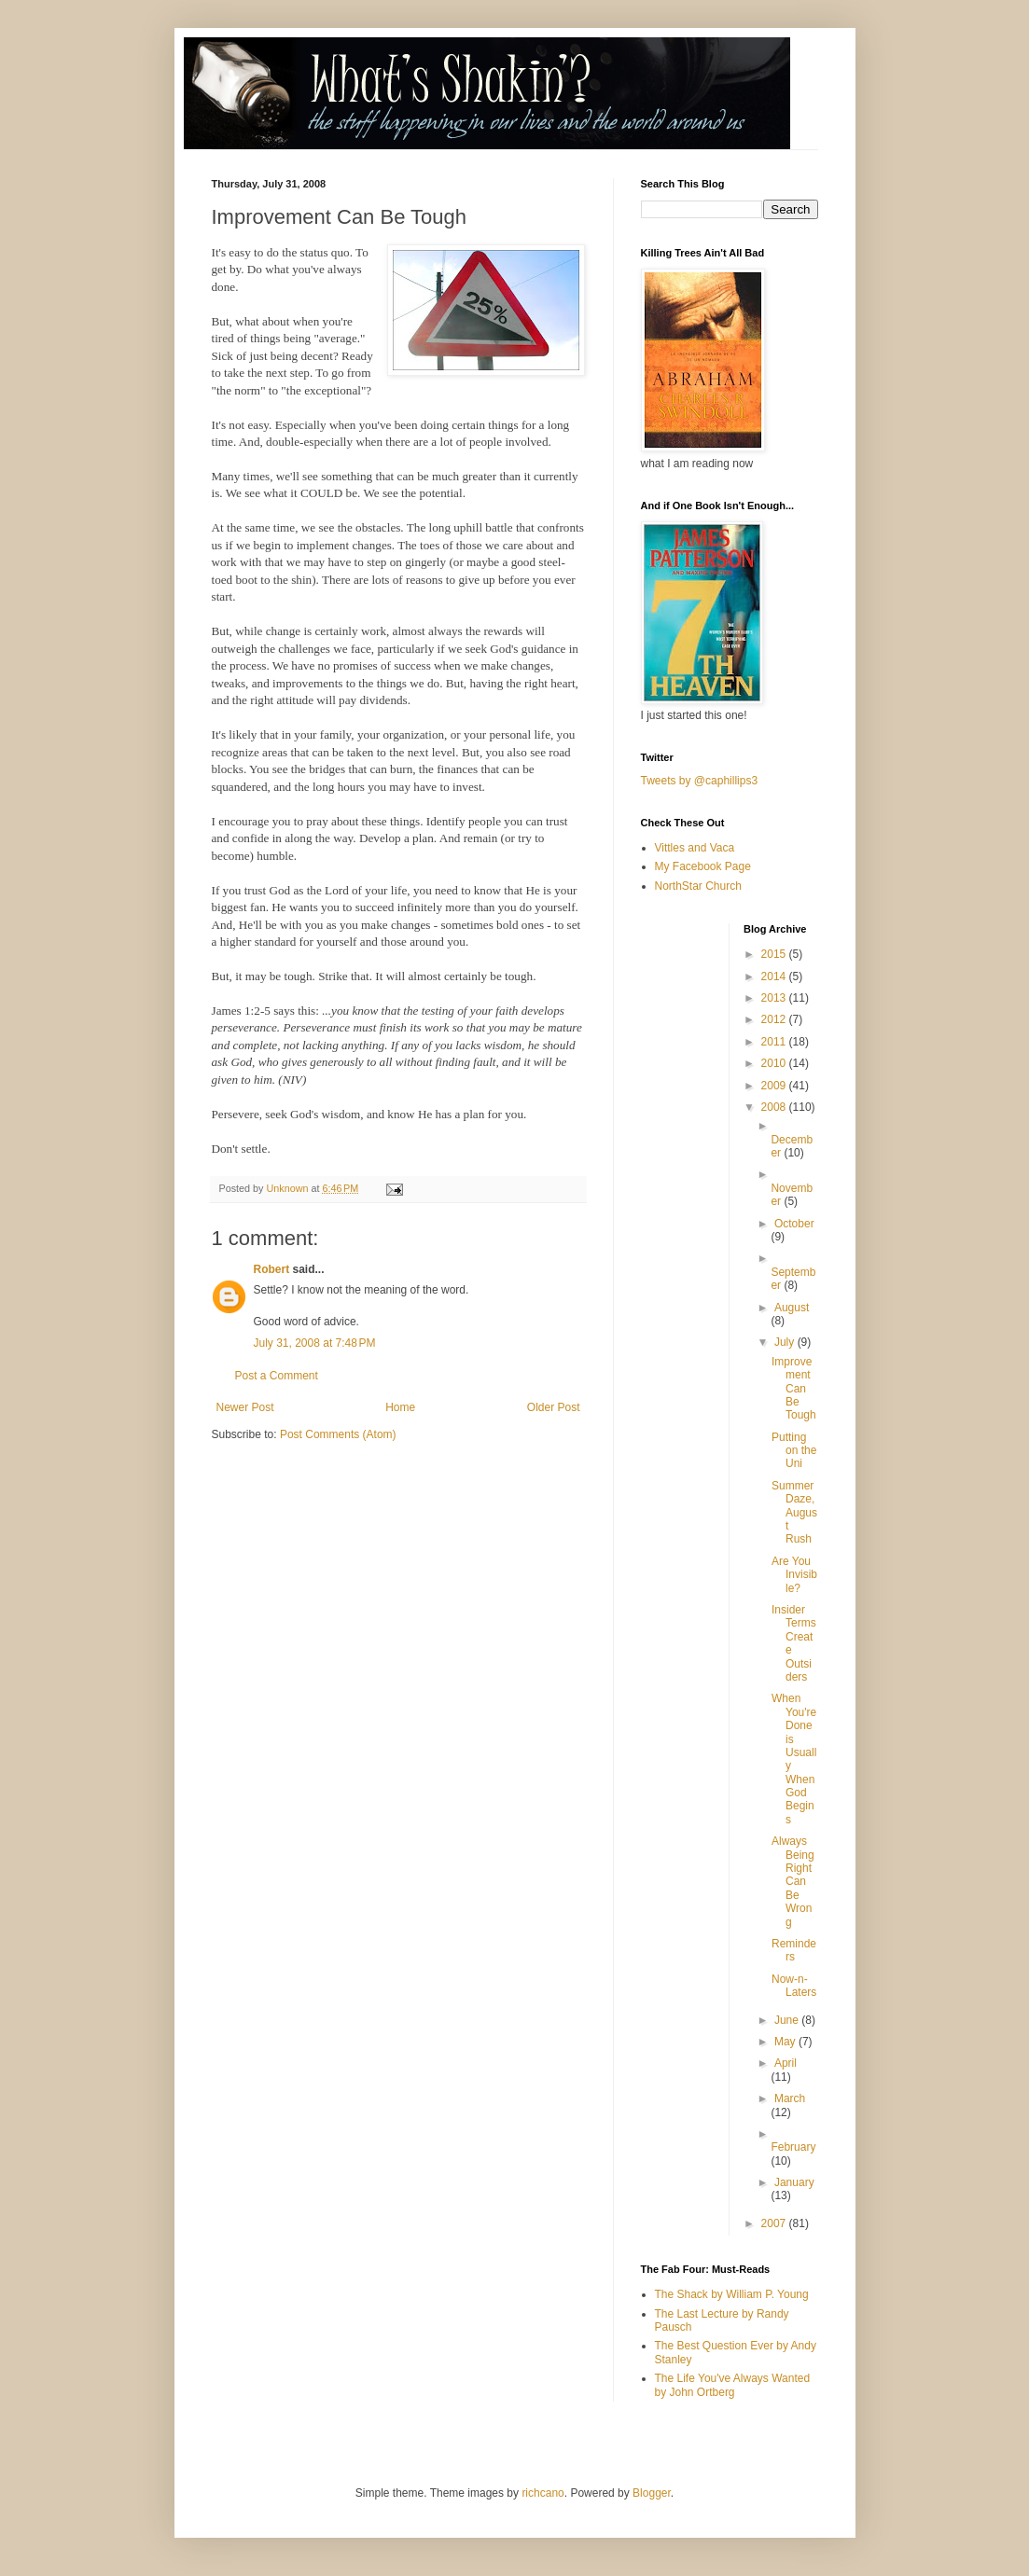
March (789, 2098)
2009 (775, 1085)
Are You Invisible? (794, 1575)
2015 (775, 954)
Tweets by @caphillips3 (699, 780)
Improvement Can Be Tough (794, 1388)
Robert (272, 1269)
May (786, 2041)
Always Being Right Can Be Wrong (793, 1881)
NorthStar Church (698, 886)
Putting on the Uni (794, 1451)
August (791, 1307)
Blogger (652, 2493)
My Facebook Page (703, 866)
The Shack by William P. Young (732, 2294)
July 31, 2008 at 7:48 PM (315, 1343)
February (793, 2147)
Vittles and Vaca (695, 847)
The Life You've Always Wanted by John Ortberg (733, 2385)
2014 (775, 976)
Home (400, 1407)
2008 (775, 1107)
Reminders (794, 1950)
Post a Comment (276, 1375)
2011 (775, 1041)
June (787, 2020)
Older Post (553, 1407)
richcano (542, 2493)
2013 (775, 997)
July (786, 1342)
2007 (775, 2223)
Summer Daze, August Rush (794, 1512)
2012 (775, 1019)
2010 (775, 1063)
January (794, 2182)
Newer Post (245, 1407)
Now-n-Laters (794, 1986)
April (785, 2063)
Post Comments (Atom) (338, 1434)
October (794, 1223)
